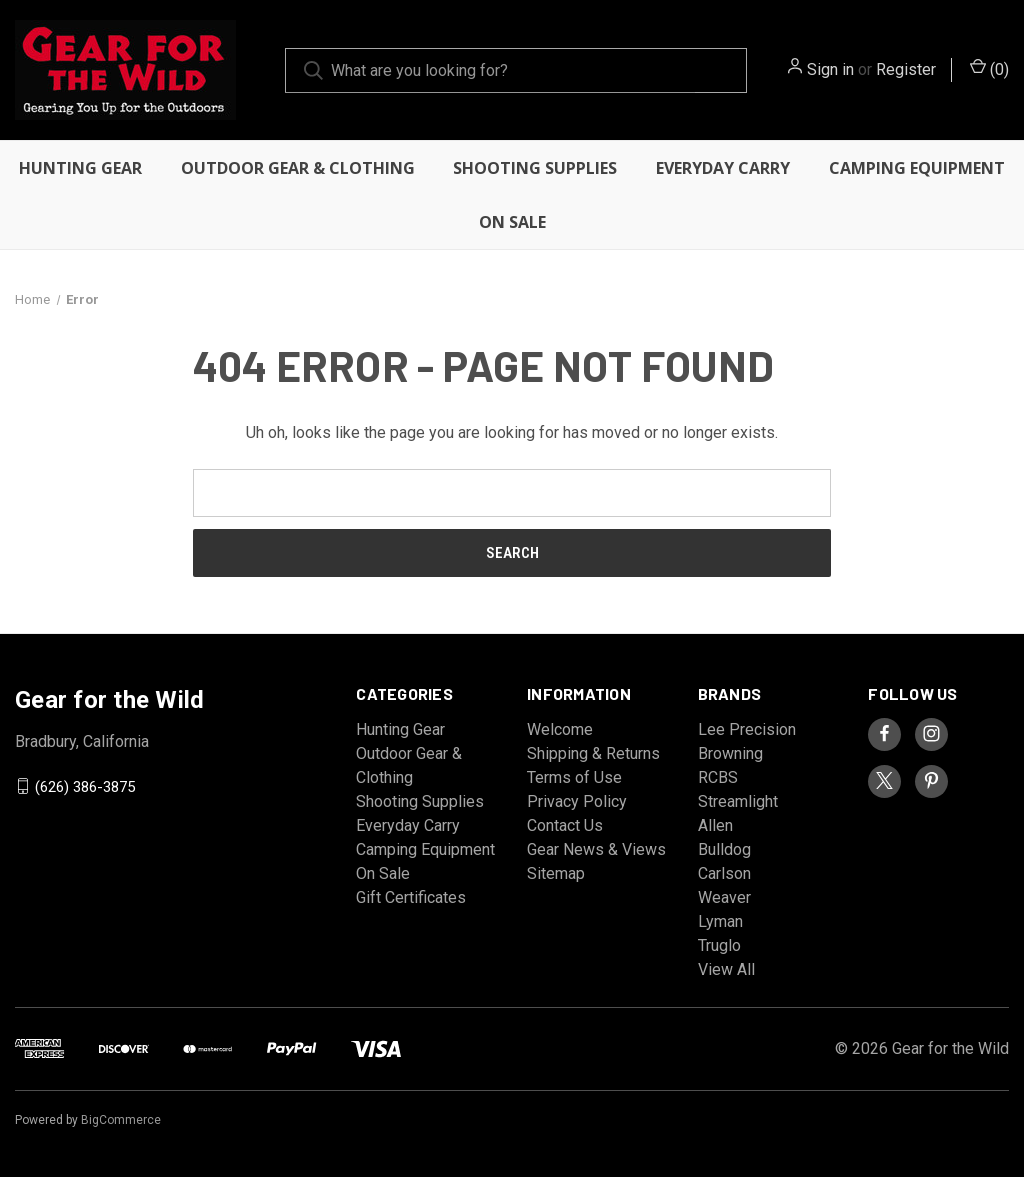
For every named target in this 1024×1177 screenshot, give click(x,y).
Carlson (724, 873)
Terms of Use (574, 777)
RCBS (718, 777)
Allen (715, 825)
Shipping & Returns (593, 753)
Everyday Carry (723, 168)
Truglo (719, 945)
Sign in (830, 69)
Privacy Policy (577, 801)
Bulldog (724, 849)
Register (906, 69)
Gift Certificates (411, 897)
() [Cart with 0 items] (989, 68)
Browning (730, 753)
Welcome (560, 729)
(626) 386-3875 (85, 786)
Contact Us (565, 825)
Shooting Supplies (535, 168)
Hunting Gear (80, 168)
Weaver (724, 897)
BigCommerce (121, 1120)
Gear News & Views (596, 849)
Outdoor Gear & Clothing (298, 168)
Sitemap (556, 873)
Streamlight (738, 801)
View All (726, 969)
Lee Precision (747, 729)
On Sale (512, 222)
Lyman (720, 921)
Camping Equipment (917, 168)
